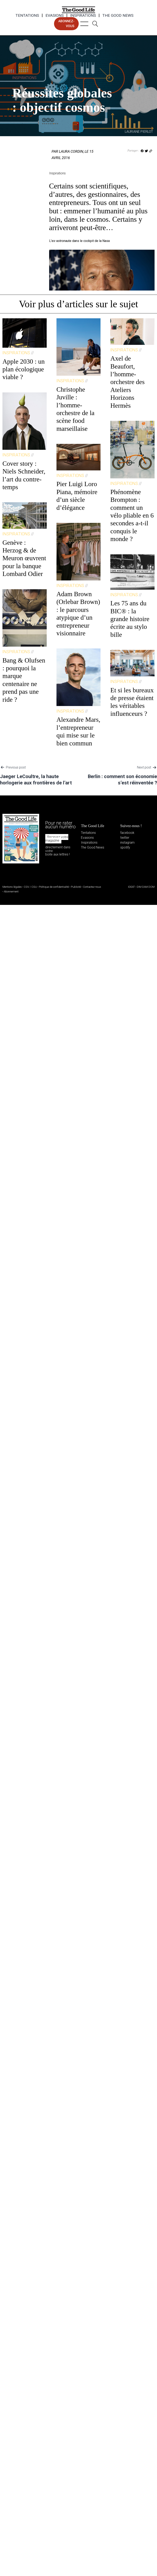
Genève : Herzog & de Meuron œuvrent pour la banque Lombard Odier (24, 558)
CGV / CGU (30, 886)
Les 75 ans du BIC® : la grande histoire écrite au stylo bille (129, 618)
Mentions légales (12, 886)
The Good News (117, 15)
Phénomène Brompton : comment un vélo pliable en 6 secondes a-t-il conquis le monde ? (132, 515)
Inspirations (83, 15)
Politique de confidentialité (54, 886)
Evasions (54, 15)
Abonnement (11, 891)
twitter (124, 838)
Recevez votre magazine (56, 839)
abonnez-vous (66, 23)
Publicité (76, 886)
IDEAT (131, 886)
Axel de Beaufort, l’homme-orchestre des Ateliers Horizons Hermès (127, 382)
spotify (125, 847)
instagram (127, 842)
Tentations (27, 15)
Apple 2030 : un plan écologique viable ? (23, 369)
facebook (127, 833)
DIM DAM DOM (146, 886)
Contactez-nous (92, 886)
